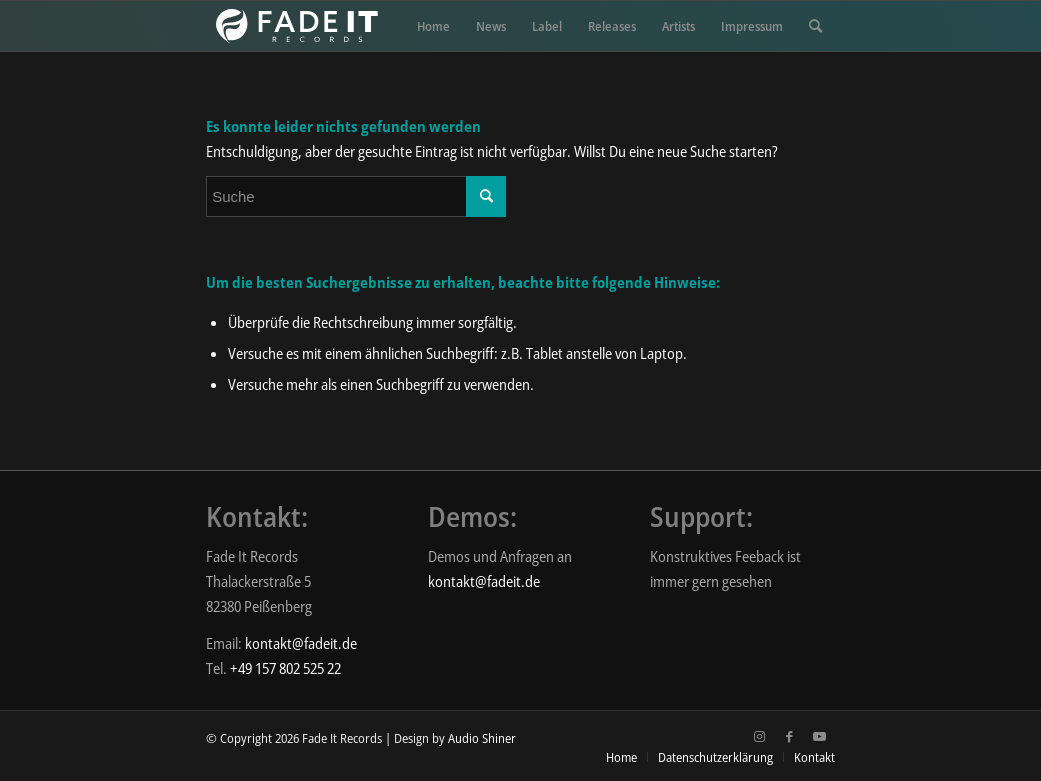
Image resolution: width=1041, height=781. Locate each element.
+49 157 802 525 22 (285, 668)
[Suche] (815, 26)
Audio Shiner (482, 738)
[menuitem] (433, 26)
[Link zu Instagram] (760, 736)
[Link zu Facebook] (790, 736)
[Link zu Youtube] (820, 736)
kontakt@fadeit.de (301, 643)
